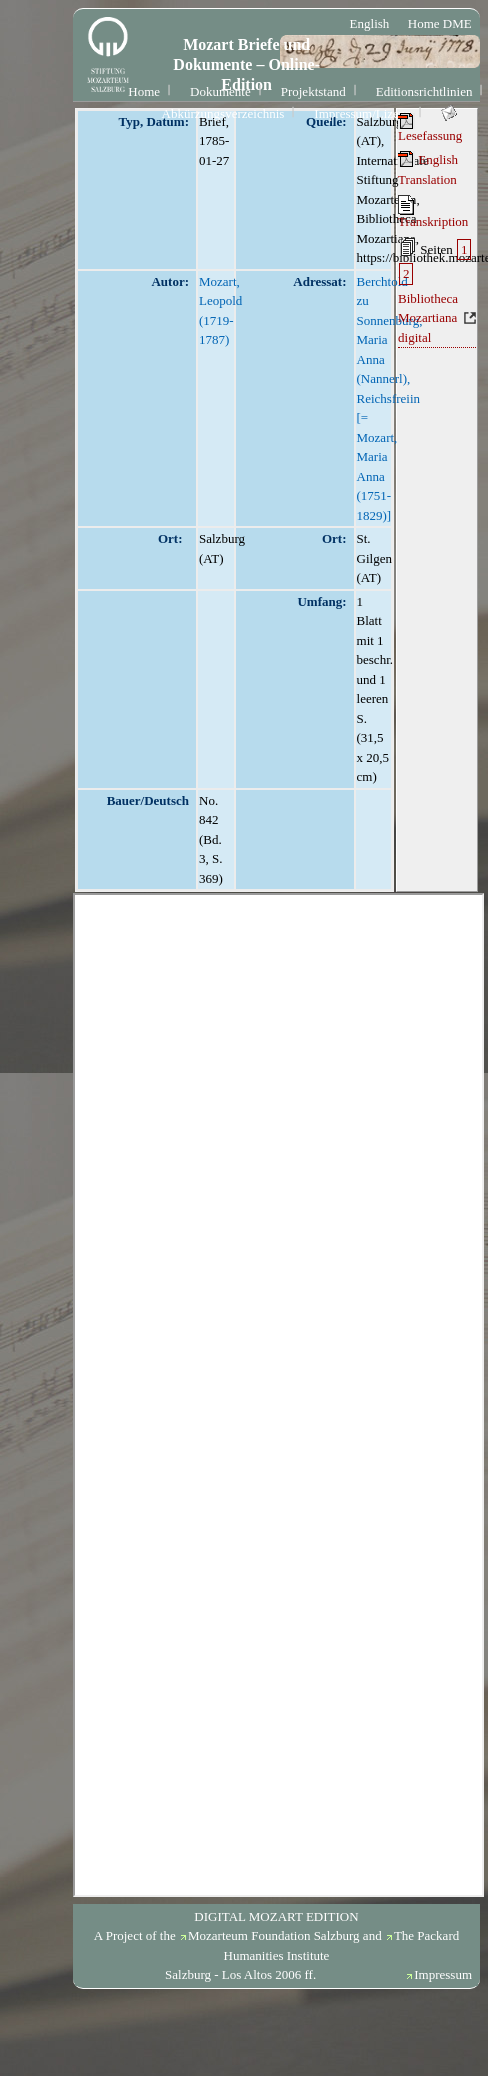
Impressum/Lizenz (362, 113)
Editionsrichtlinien (424, 91)
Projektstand (313, 91)
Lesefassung (430, 128)
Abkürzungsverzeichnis (223, 113)
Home (144, 91)
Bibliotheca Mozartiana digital (428, 318)
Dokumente (220, 91)
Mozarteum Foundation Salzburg (274, 1935)
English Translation (428, 169)
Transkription (433, 212)
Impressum (443, 1974)
